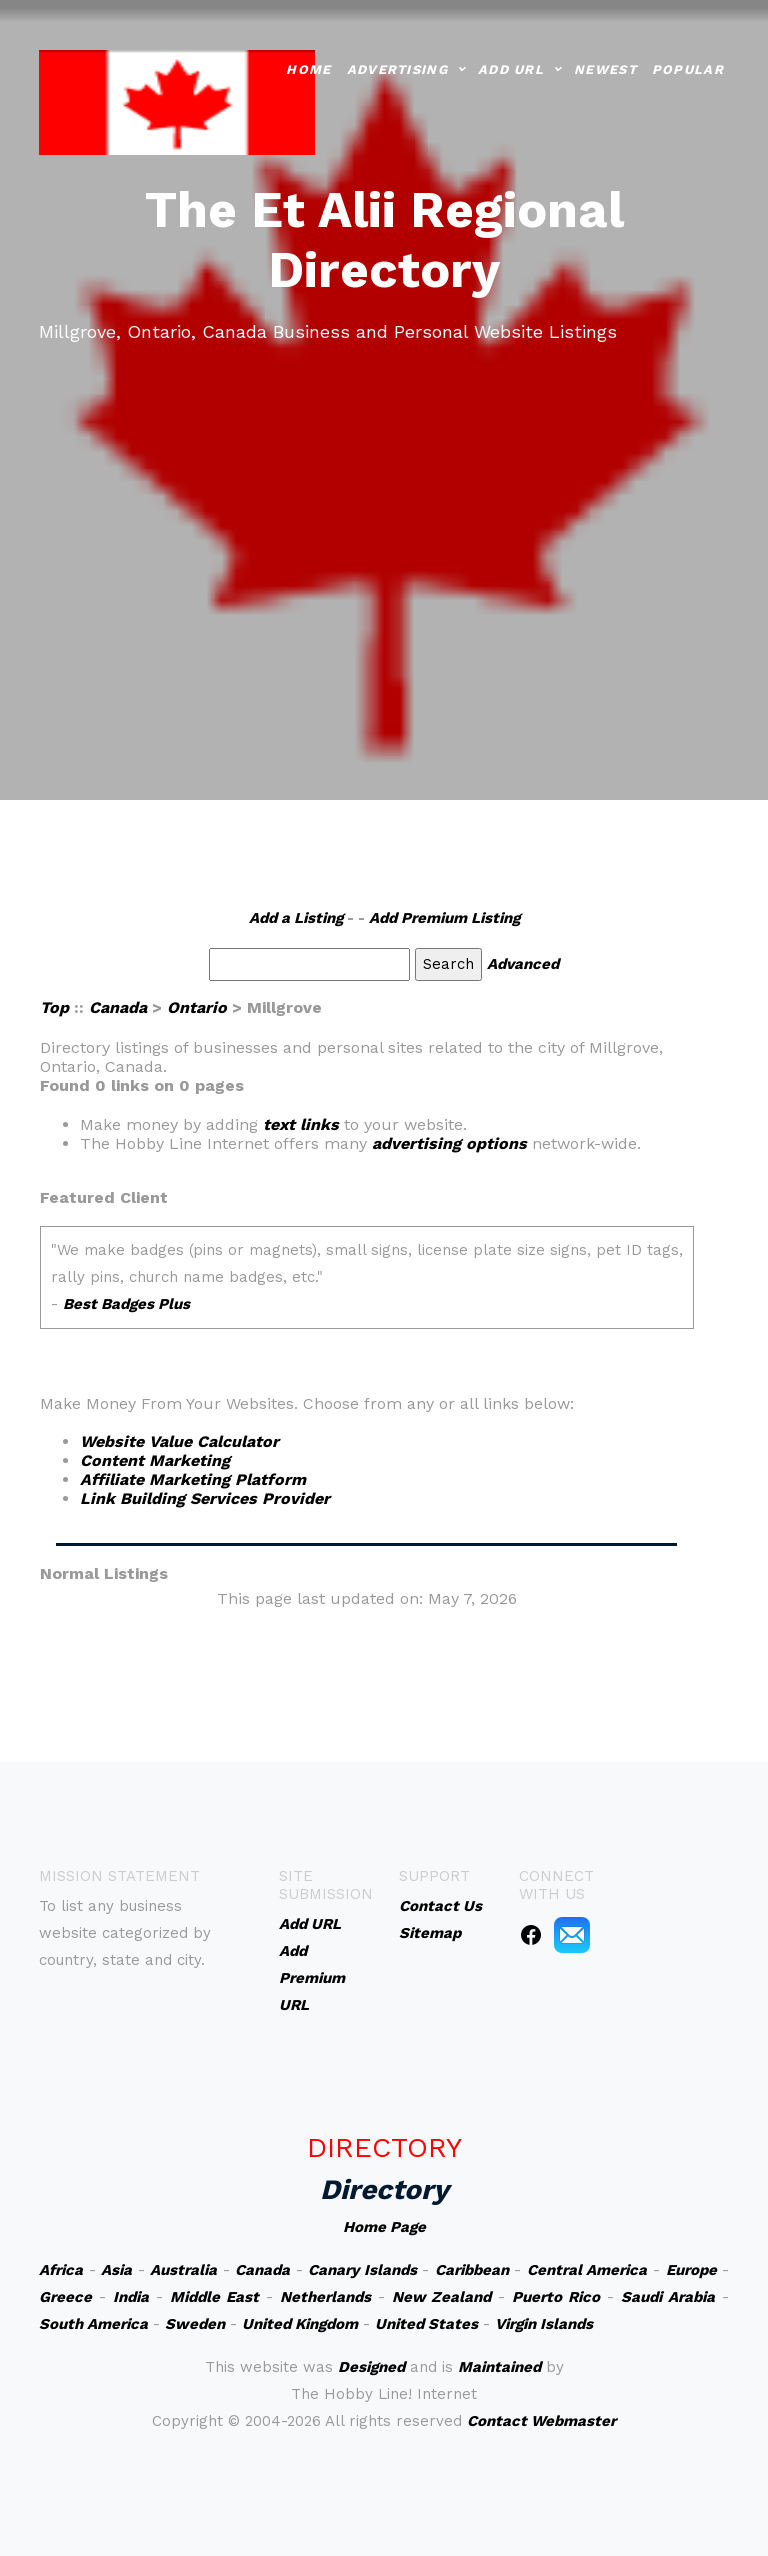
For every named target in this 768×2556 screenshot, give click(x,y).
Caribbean (472, 2270)
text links (301, 1124)
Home (308, 67)
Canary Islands (362, 2270)
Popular (688, 67)
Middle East (214, 2297)
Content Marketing (155, 1460)
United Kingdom (300, 2324)
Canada (118, 1007)
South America (93, 2324)
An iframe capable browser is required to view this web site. (367, 1291)
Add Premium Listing (444, 918)
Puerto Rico (556, 2297)
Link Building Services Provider (205, 1498)
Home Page (384, 2227)
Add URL (511, 67)
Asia (116, 2270)
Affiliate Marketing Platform (193, 1479)
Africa (61, 2270)
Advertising (397, 67)
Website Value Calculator (179, 1441)
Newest (605, 67)
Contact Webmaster (541, 2421)
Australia (183, 2270)
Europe (691, 2270)
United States (426, 2324)
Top (54, 1007)
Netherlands (325, 2297)
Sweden (195, 2324)
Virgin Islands (544, 2324)
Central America (587, 2270)
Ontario (197, 1007)
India (131, 2297)
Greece (65, 2297)
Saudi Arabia (668, 2297)
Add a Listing (296, 918)
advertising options (449, 1143)
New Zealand (442, 2297)
